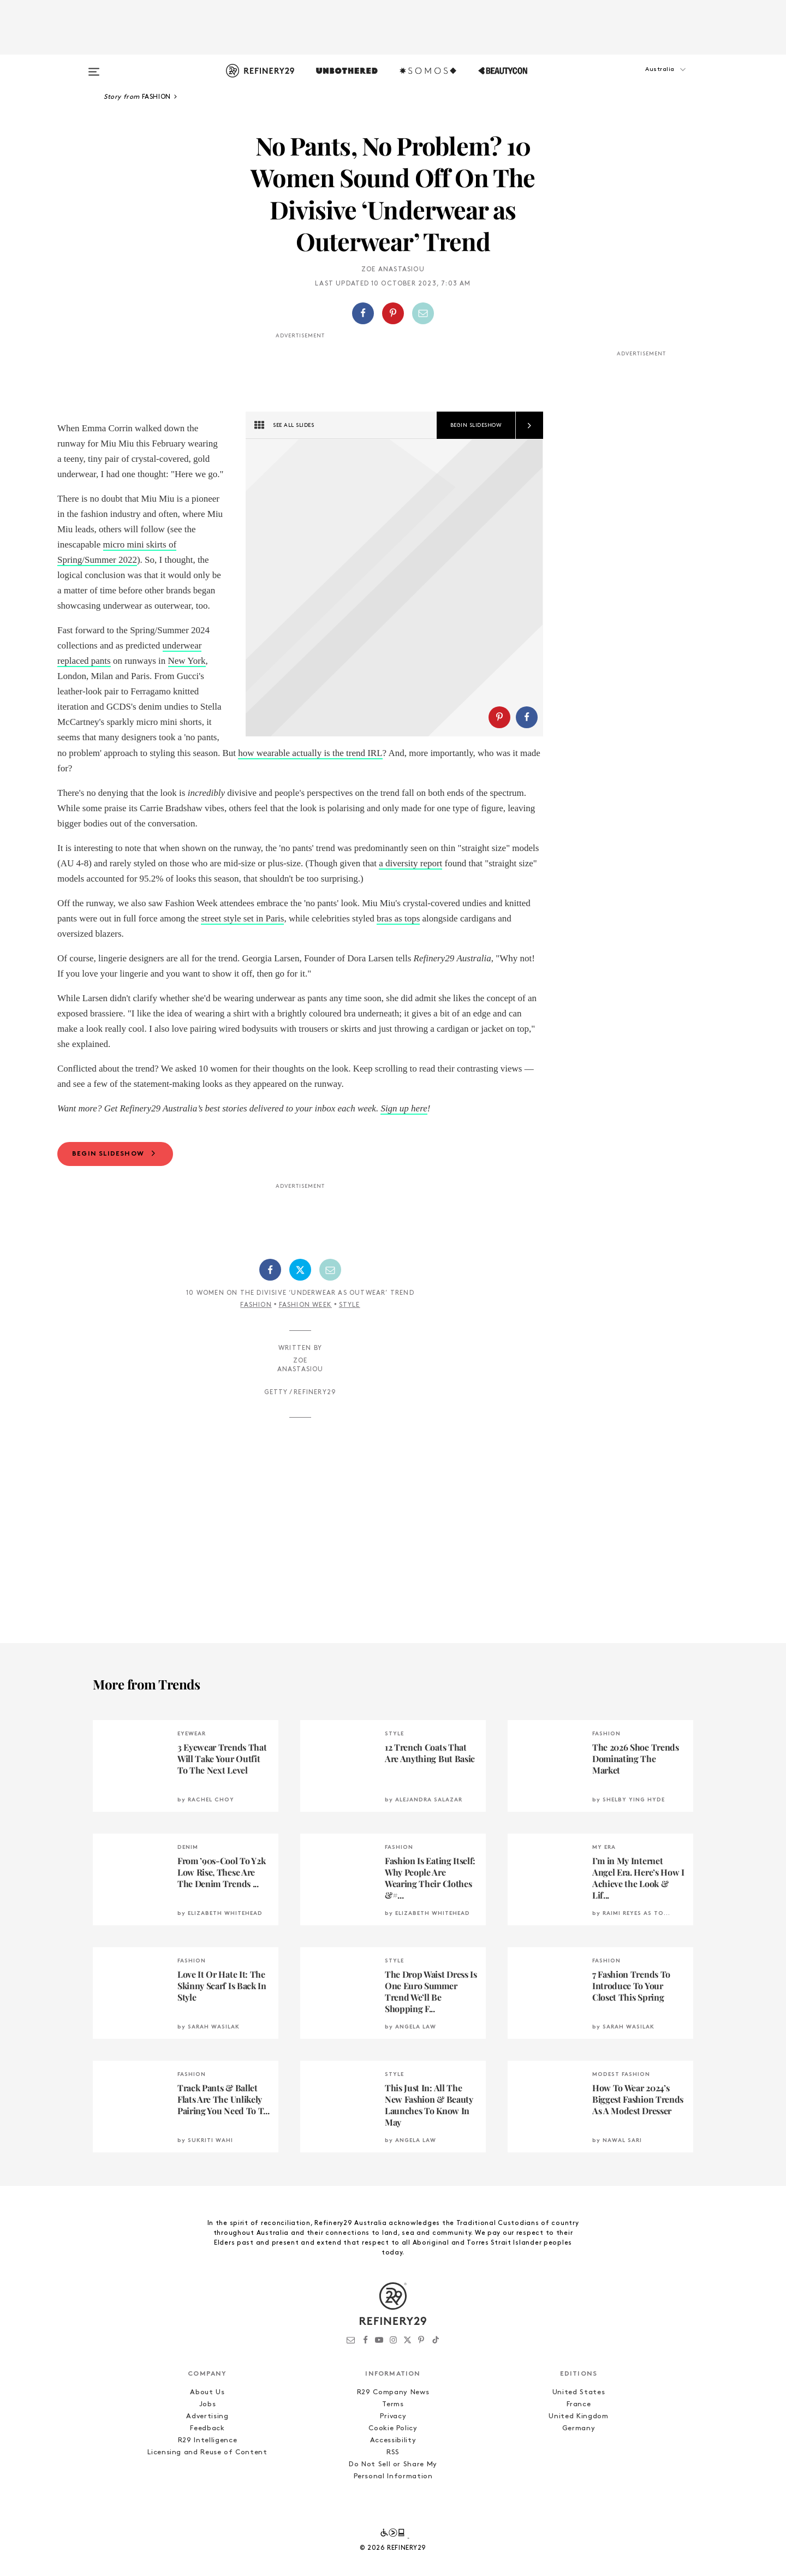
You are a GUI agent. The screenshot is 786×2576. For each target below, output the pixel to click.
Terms (392, 2434)
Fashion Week (305, 1335)
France (579, 2434)
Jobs (207, 2434)
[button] (639, 80)
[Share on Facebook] (363, 313)
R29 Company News (393, 2422)
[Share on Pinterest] (393, 313)
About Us (207, 2422)
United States (578, 2422)
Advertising (207, 2446)
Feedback (207, 2458)
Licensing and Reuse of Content (207, 2482)
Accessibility (393, 2470)
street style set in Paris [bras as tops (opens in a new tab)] (242, 949)
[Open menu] (94, 67)
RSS (393, 2482)
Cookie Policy (392, 2458)
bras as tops (398, 949)
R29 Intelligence (207, 2470)
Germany (579, 2458)
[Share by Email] (423, 313)
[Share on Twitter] (300, 1301)
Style (349, 1335)
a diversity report (410, 894)
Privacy (393, 2446)
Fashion (255, 1335)
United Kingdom (578, 2446)
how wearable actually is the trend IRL (145, 768)
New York (187, 661)
